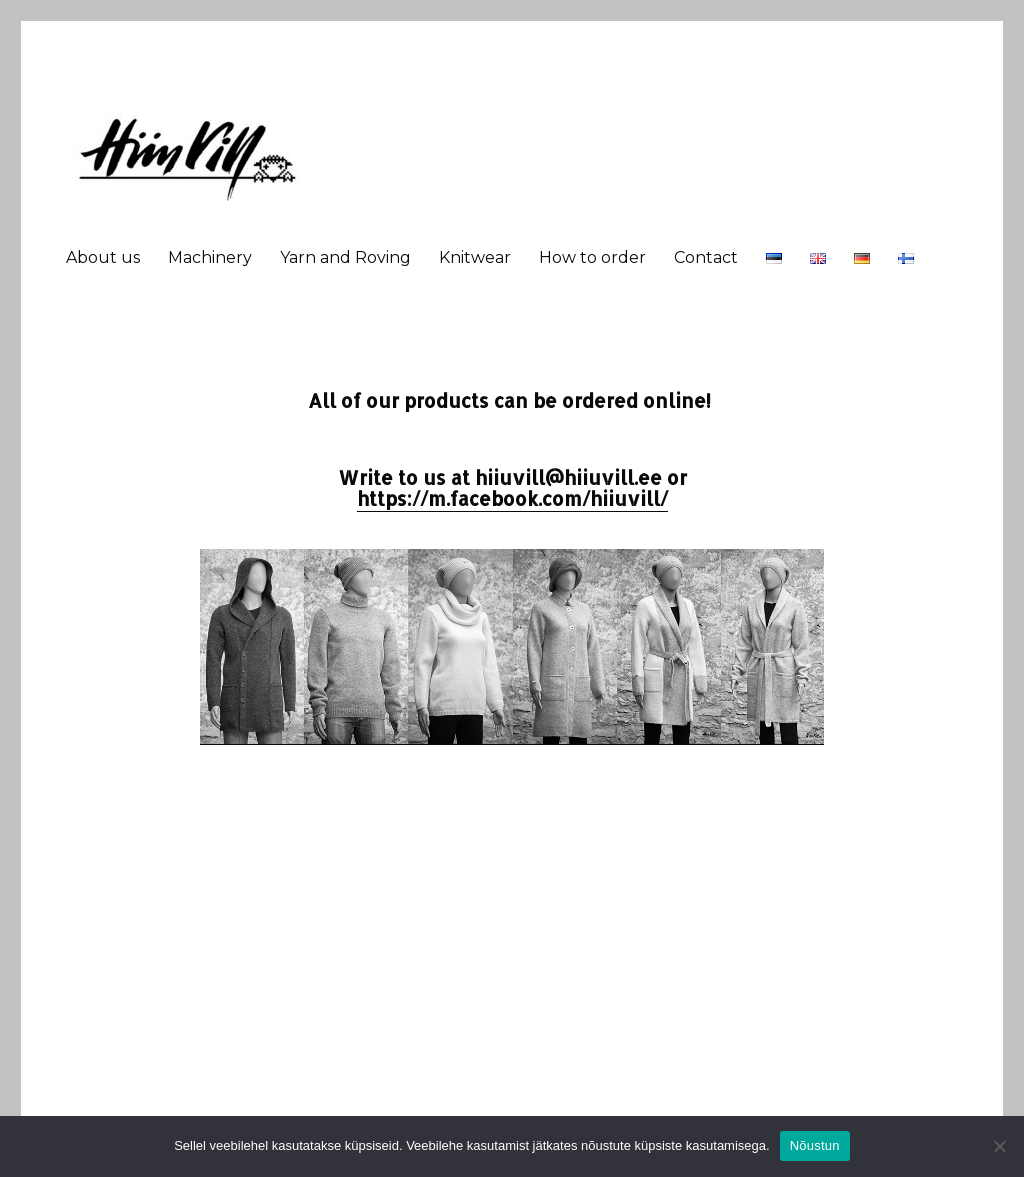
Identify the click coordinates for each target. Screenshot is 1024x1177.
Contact (706, 257)
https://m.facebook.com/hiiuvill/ (512, 498)
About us (103, 257)
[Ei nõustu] (999, 1146)
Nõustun (815, 1145)
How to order (592, 257)
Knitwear (475, 257)
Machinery (210, 257)
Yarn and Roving (345, 257)
